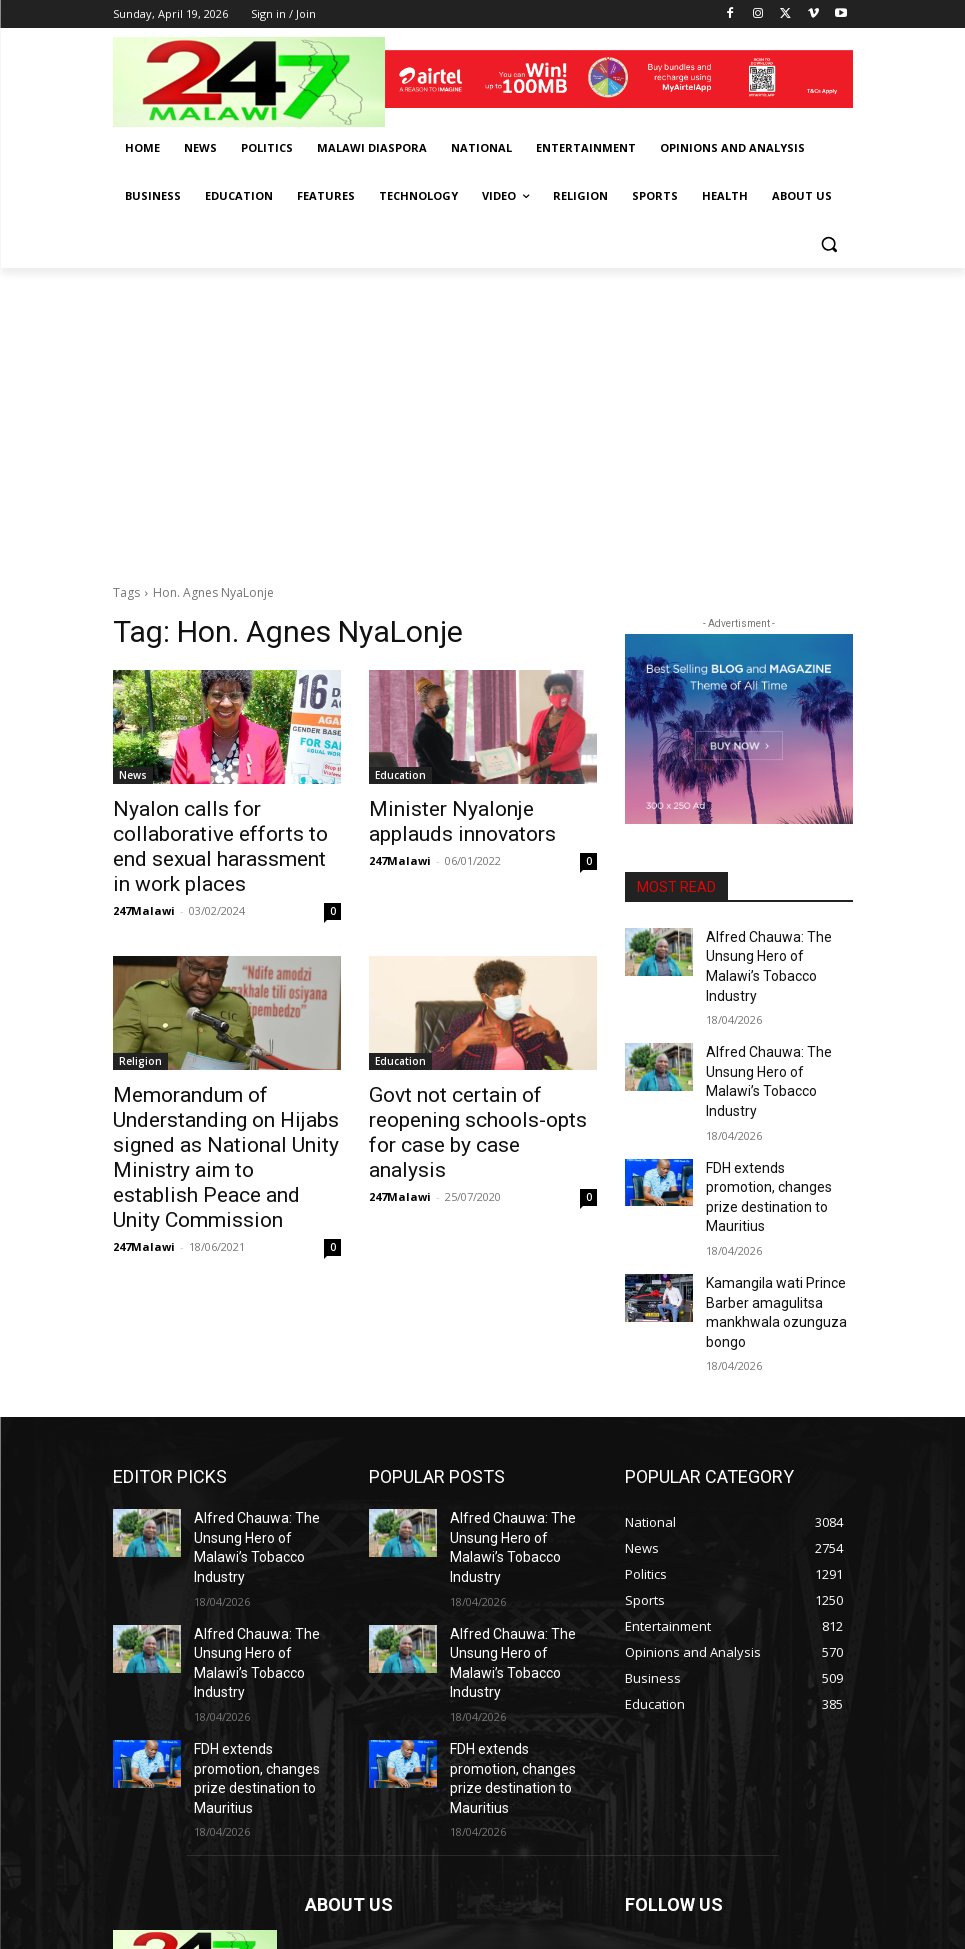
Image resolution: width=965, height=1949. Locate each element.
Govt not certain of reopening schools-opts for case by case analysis (483, 1082)
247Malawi (144, 876)
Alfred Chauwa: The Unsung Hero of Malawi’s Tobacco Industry (774, 953)
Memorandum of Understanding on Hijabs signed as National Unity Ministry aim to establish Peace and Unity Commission (223, 1104)
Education (400, 775)
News (133, 775)
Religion (140, 1027)
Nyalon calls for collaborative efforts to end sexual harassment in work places (222, 830)
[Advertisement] (482, 418)
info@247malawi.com (439, 1840)
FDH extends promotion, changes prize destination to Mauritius (778, 1128)
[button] (829, 244)
